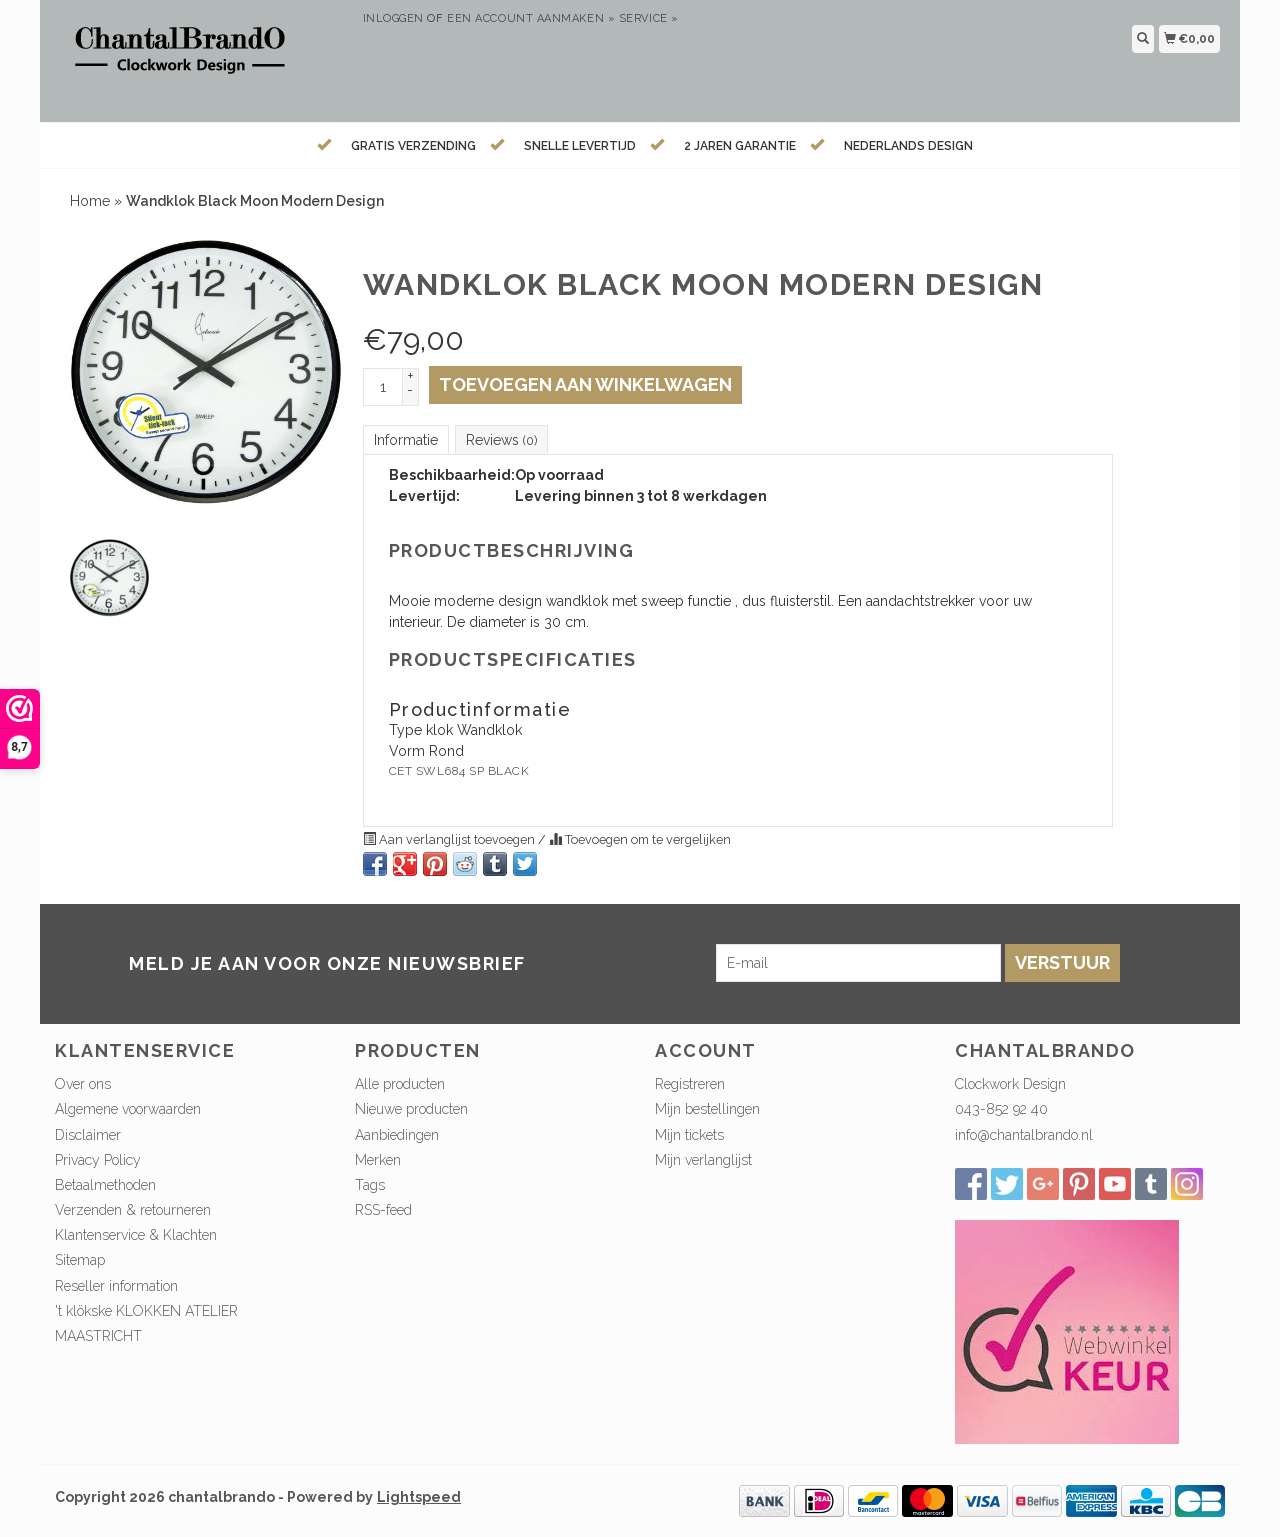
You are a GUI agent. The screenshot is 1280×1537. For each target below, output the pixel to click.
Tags (370, 1185)
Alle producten (400, 1084)
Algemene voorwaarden (128, 1109)
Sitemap (80, 1260)
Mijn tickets (689, 1135)
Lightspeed (419, 1497)
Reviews (501, 440)
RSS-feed (383, 1210)
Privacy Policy (98, 1160)
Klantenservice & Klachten (136, 1235)
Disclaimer (88, 1135)
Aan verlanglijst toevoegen (450, 839)
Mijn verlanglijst (703, 1160)
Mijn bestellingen (707, 1109)
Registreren (690, 1084)
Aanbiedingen (397, 1135)
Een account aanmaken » (531, 18)
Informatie (406, 440)
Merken (378, 1160)
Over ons (83, 1084)
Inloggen (393, 18)
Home (90, 201)
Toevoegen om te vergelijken (640, 839)
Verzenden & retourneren (133, 1210)
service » (649, 18)
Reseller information (116, 1286)
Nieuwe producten (411, 1109)
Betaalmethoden (105, 1185)
